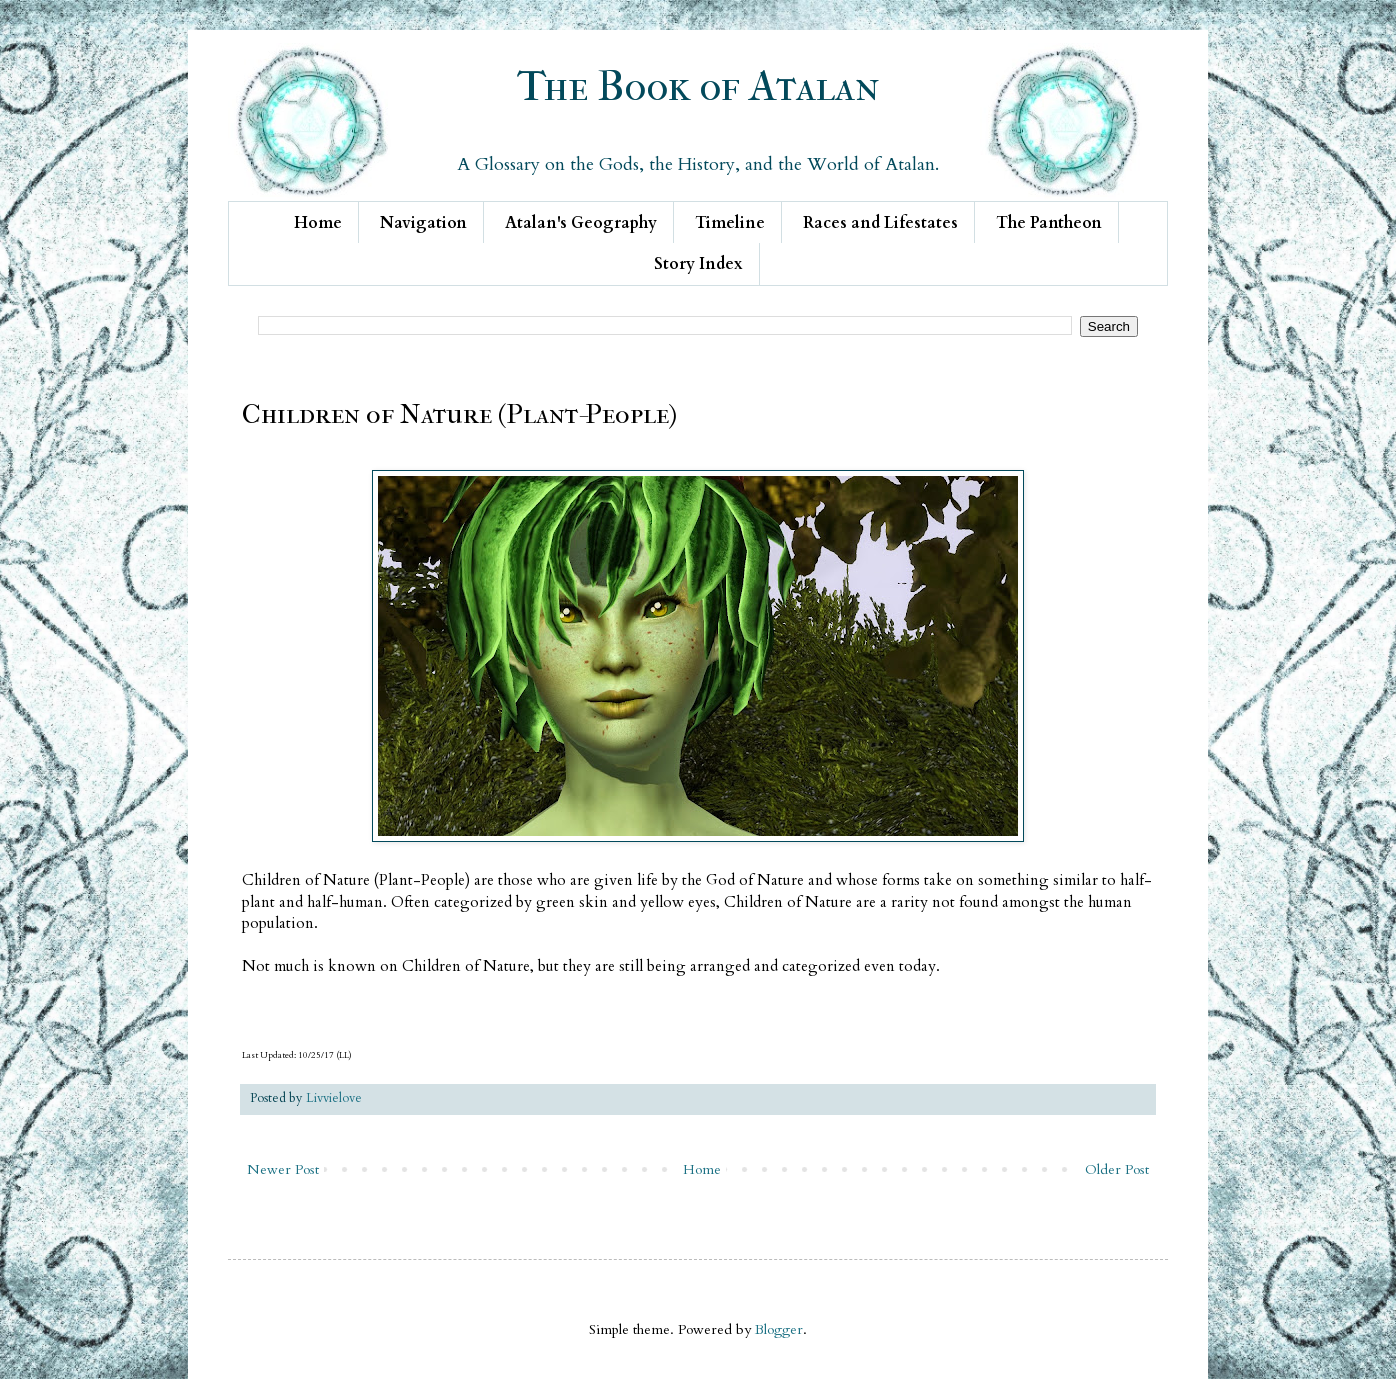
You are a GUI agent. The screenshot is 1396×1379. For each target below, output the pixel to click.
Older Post (1117, 1169)
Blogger (779, 1329)
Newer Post (283, 1169)
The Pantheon (1049, 223)
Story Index (698, 264)
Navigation (423, 223)
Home (318, 223)
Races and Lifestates (880, 223)
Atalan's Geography (581, 223)
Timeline (730, 223)
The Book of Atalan (698, 86)
